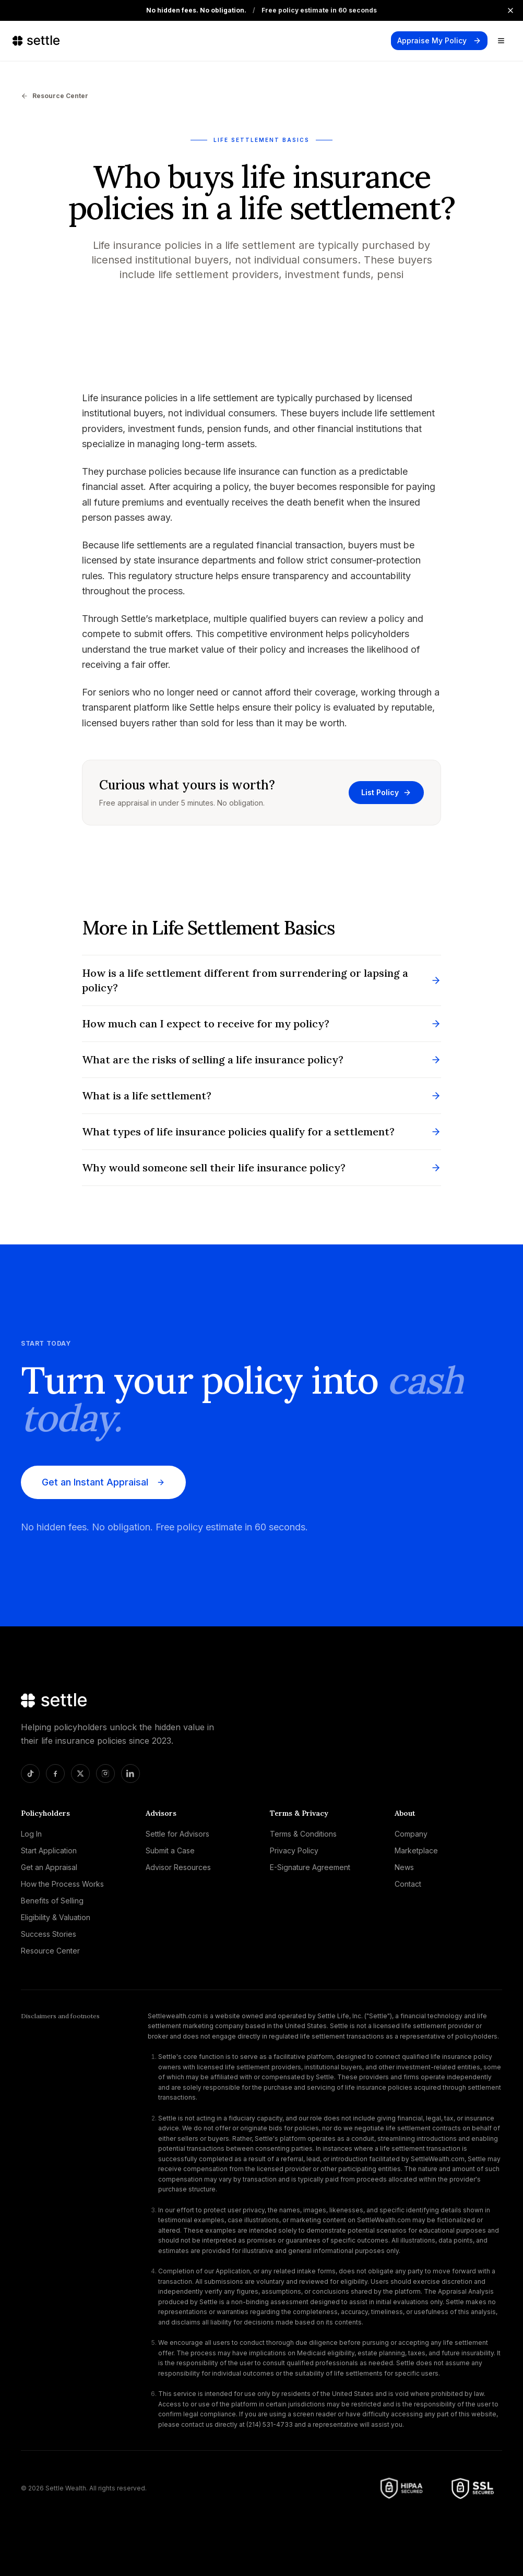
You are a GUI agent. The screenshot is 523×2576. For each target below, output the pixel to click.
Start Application (49, 1850)
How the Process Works (62, 1883)
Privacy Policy (294, 1850)
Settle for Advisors (177, 1833)
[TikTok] (30, 1773)
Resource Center (54, 96)
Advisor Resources (178, 1867)
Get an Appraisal (49, 1867)
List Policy (386, 792)
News (404, 1867)
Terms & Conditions (303, 1833)
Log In (31, 1833)
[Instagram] (105, 1773)
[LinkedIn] (130, 1773)
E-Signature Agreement (310, 1867)
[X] (80, 1773)
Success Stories (48, 1934)
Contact (408, 1883)
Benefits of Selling (52, 1900)
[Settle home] (38, 40)
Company (411, 1833)
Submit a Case (170, 1850)
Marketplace (416, 1850)
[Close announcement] (510, 10)
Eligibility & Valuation (55, 1917)
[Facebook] (55, 1773)
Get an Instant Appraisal (103, 1482)
